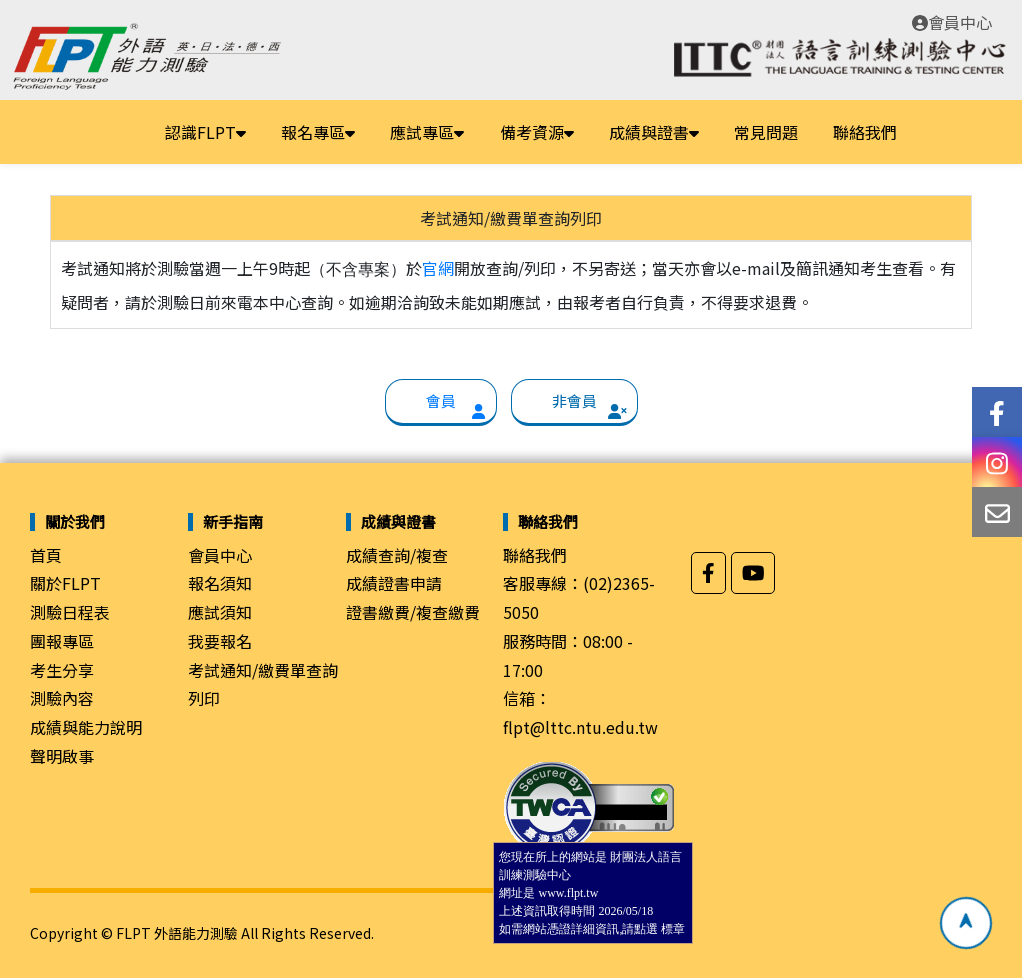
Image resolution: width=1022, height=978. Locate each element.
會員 (441, 400)
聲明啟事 (62, 756)
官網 (438, 268)
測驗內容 (62, 698)
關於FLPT (65, 583)
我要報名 (220, 641)
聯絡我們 (865, 132)
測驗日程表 (70, 612)
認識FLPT (205, 132)
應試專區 (427, 132)
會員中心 (952, 22)
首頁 (46, 555)
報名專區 (318, 132)
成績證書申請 (394, 583)
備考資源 (537, 132)
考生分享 (62, 670)
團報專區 (62, 641)
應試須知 (220, 612)
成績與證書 (654, 132)
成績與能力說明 (86, 727)
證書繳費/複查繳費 (413, 612)
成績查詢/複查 (397, 555)
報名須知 (220, 583)
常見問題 (766, 132)
